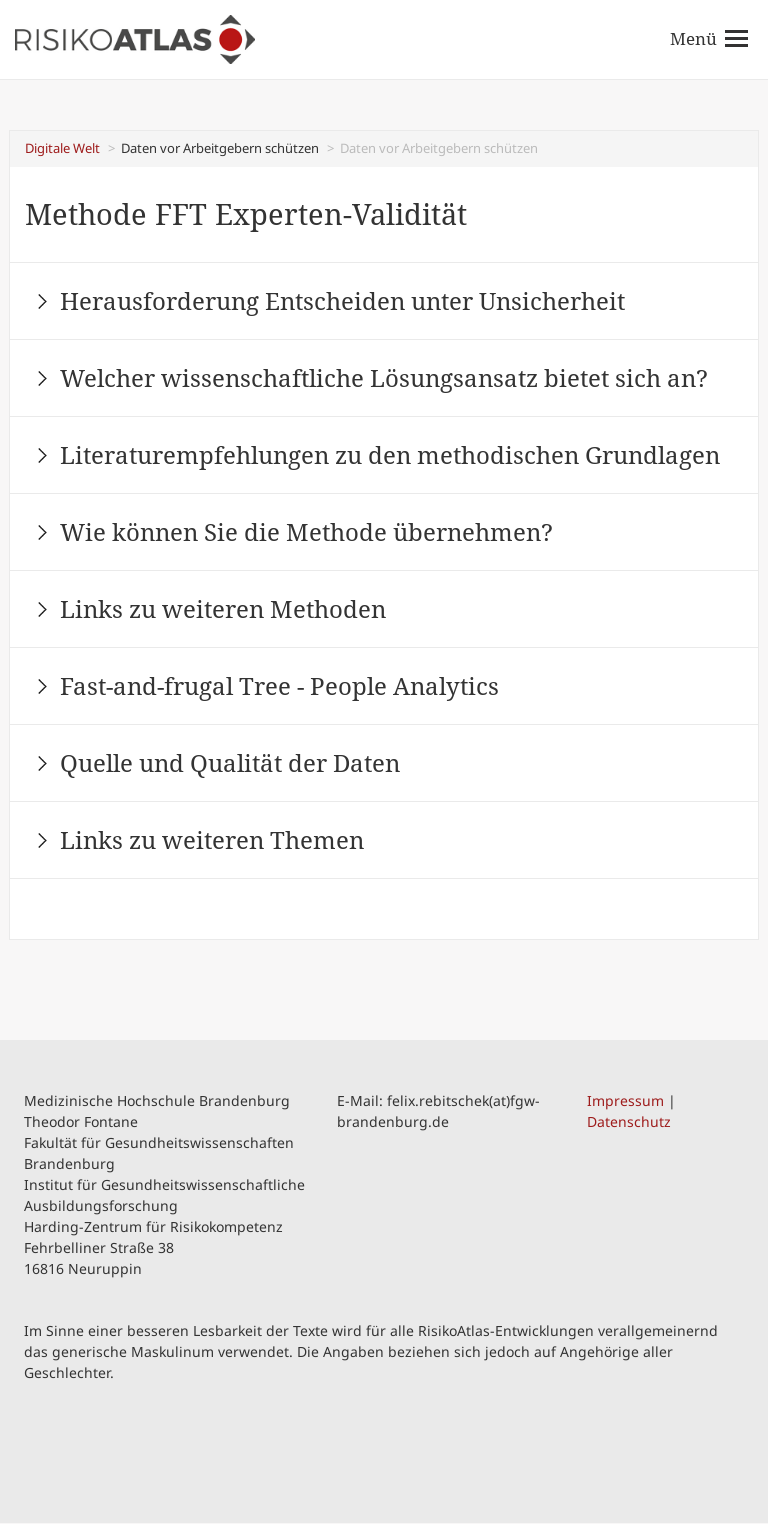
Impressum (625, 1100)
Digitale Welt (62, 148)
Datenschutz (629, 1121)
